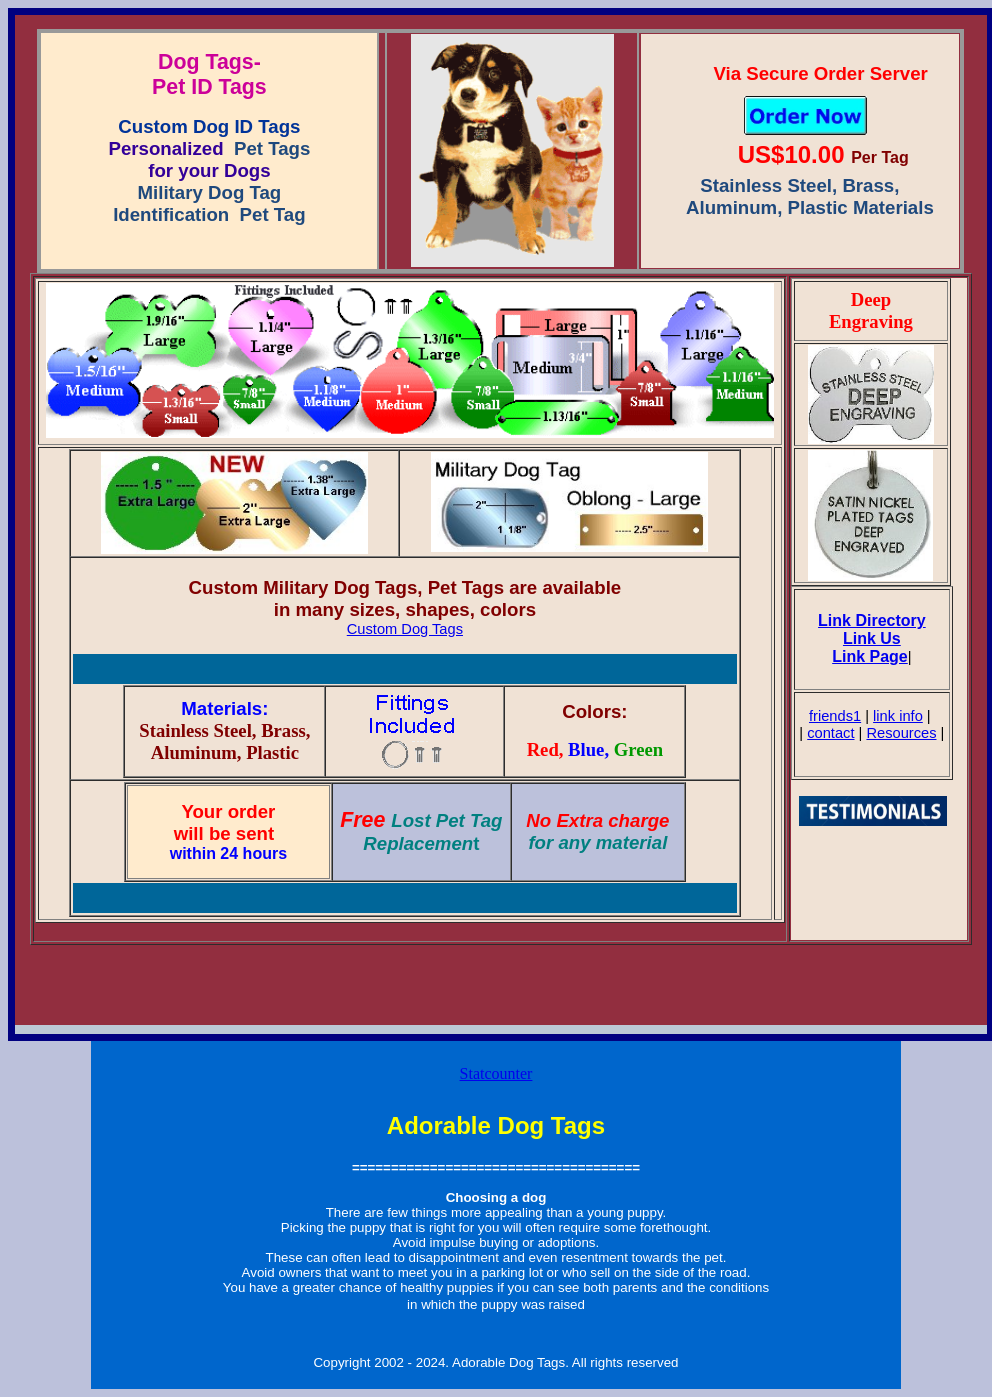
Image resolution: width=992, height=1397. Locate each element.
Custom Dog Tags (405, 629)
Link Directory (872, 620)
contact (830, 733)
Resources (901, 733)
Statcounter (496, 1073)
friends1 (835, 716)
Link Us (872, 638)
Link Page (870, 656)
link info (898, 716)
